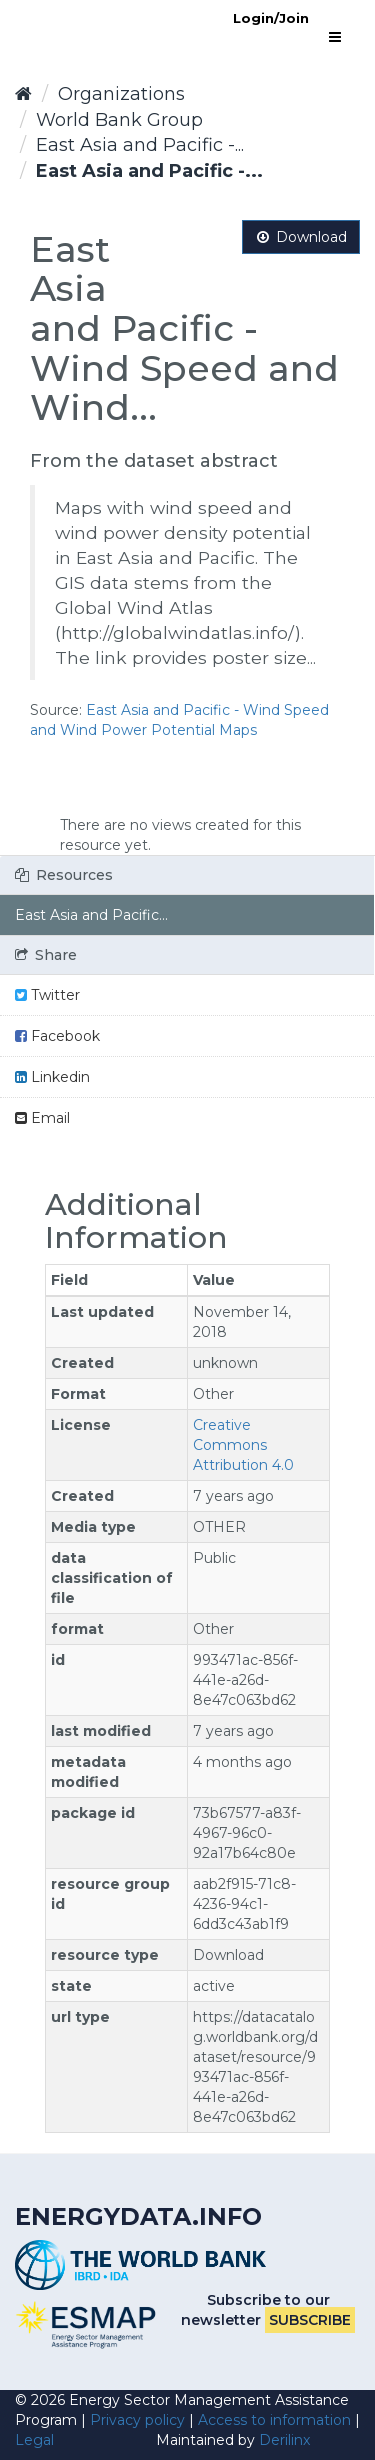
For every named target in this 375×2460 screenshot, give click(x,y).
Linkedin (52, 1077)
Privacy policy (137, 2420)
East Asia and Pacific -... (140, 145)
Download (301, 237)
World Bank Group (119, 120)
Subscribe (310, 2320)
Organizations (121, 94)
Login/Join (271, 18)
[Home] (23, 94)
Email (42, 1118)
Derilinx (284, 2440)
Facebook (57, 1036)
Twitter (47, 995)
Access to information (274, 2420)
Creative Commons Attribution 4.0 (243, 1445)
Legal (34, 2440)
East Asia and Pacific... (91, 915)
